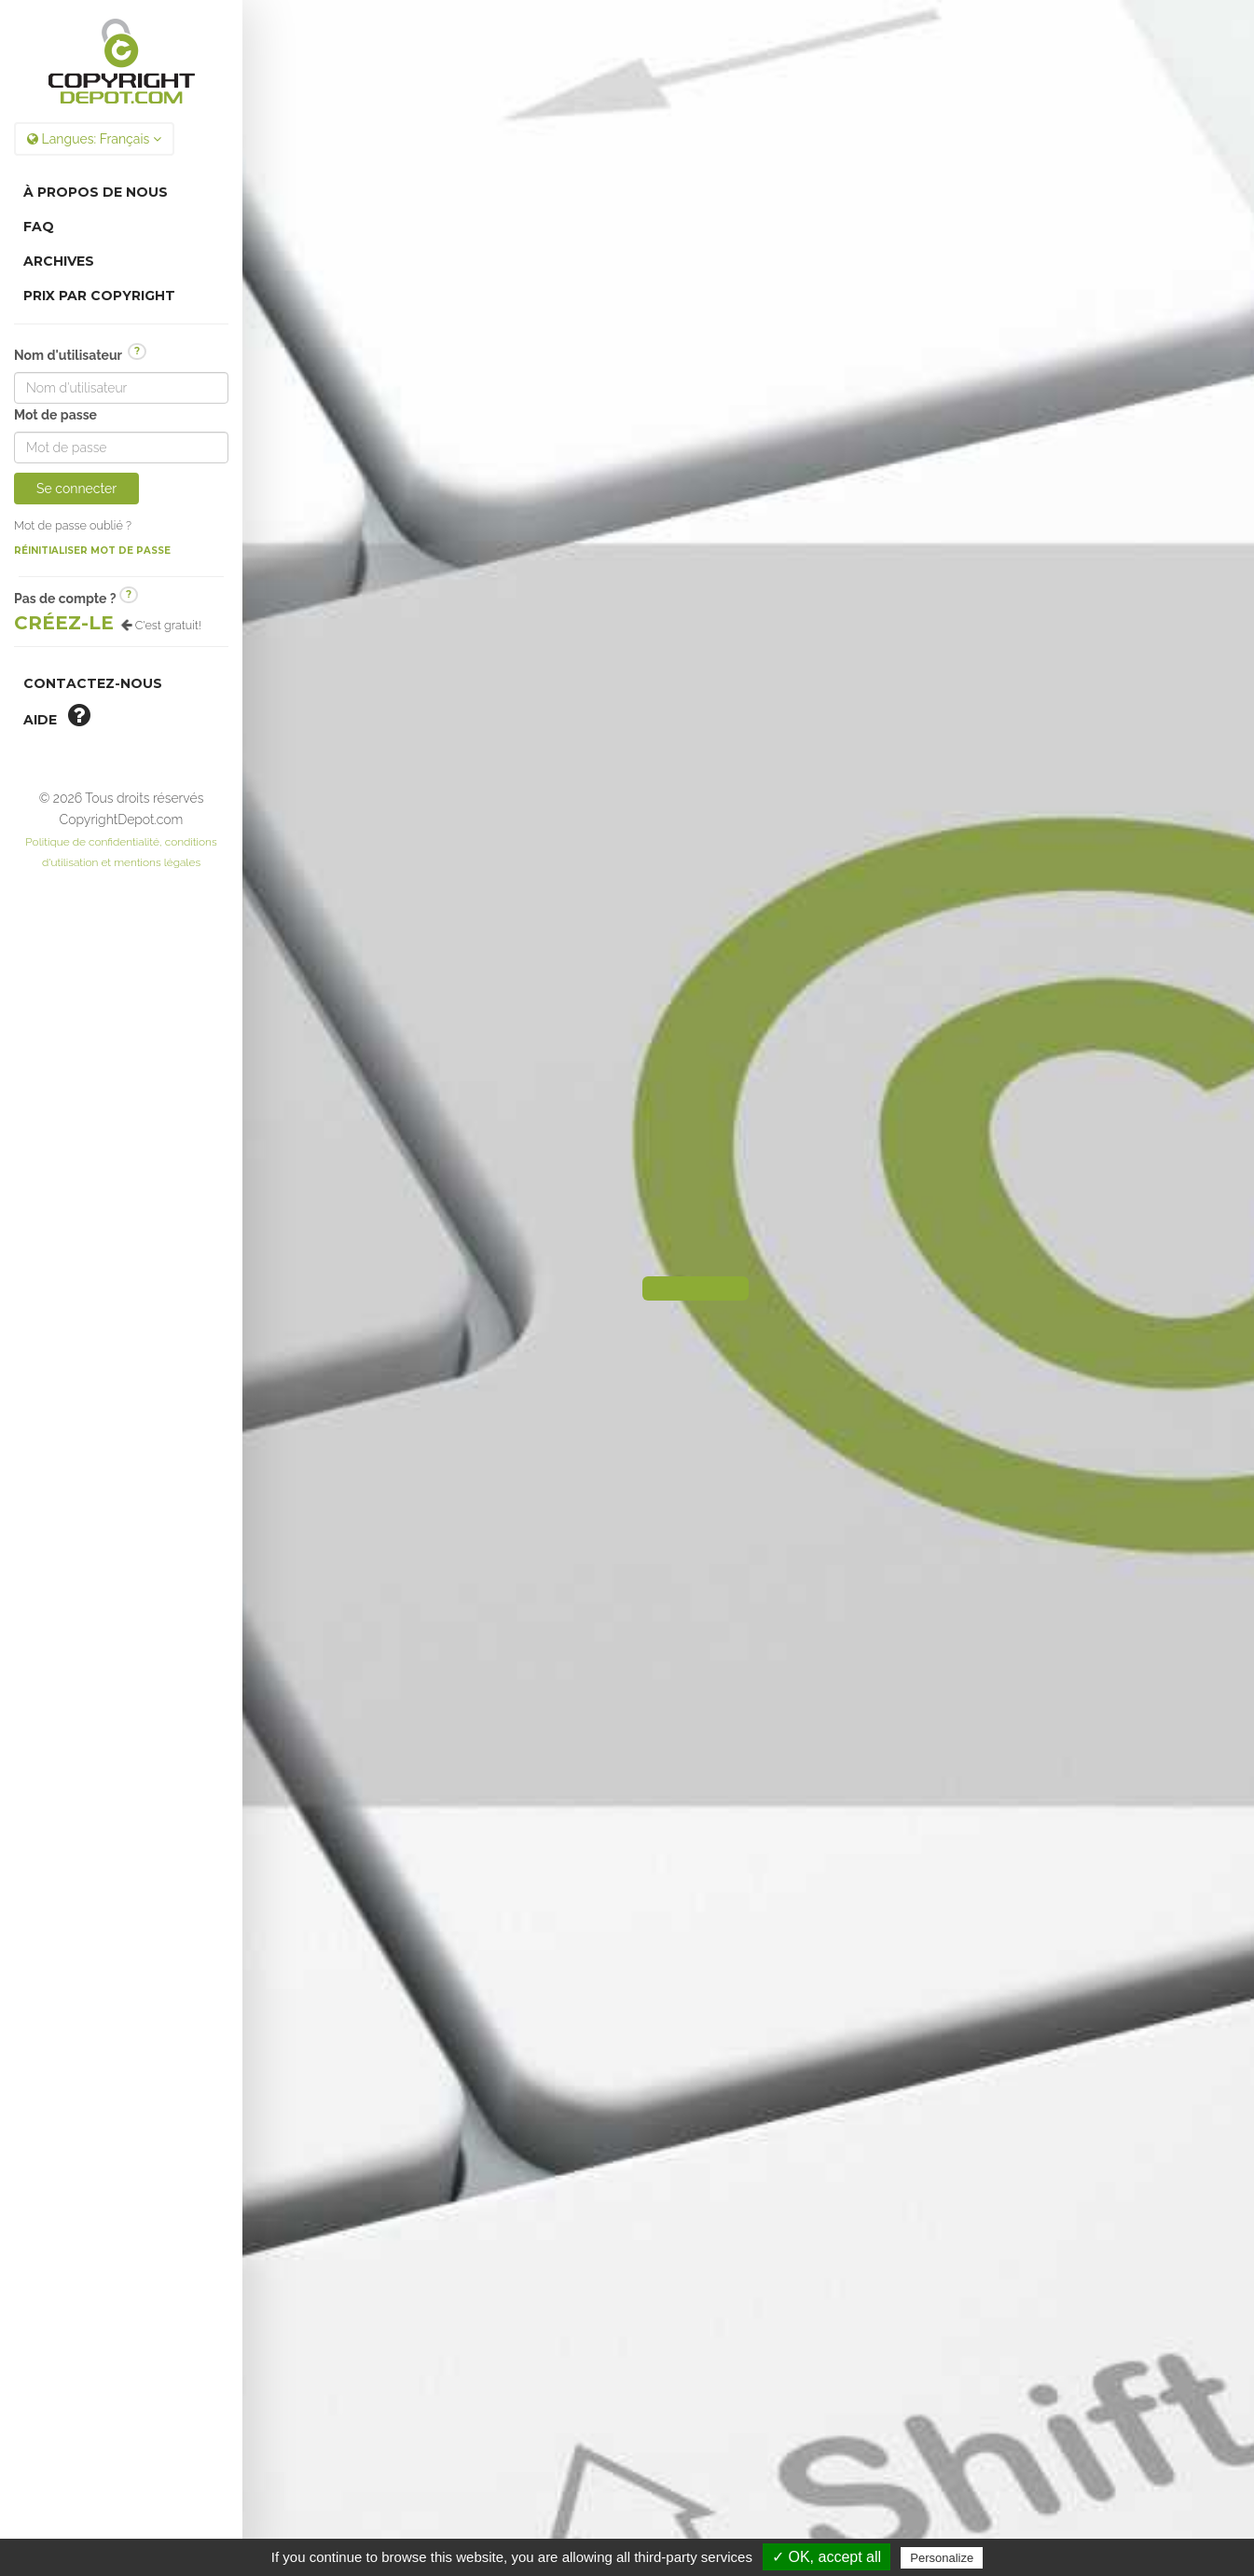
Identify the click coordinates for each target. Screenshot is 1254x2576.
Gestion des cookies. (749, 2487)
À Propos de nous (95, 192)
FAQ (38, 226)
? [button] (137, 351)
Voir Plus (747, 2086)
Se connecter (76, 488)
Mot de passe (55, 414)
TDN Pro (809, 2402)
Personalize (941, 2558)
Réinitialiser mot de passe (92, 550)
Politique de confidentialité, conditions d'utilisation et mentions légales (748, 2430)
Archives (58, 261)
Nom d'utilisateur (80, 354)
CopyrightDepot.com (851, 2364)
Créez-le (64, 623)
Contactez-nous (92, 683)
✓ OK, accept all (826, 2557)
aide (56, 715)
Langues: (94, 138)
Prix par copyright (99, 295)
